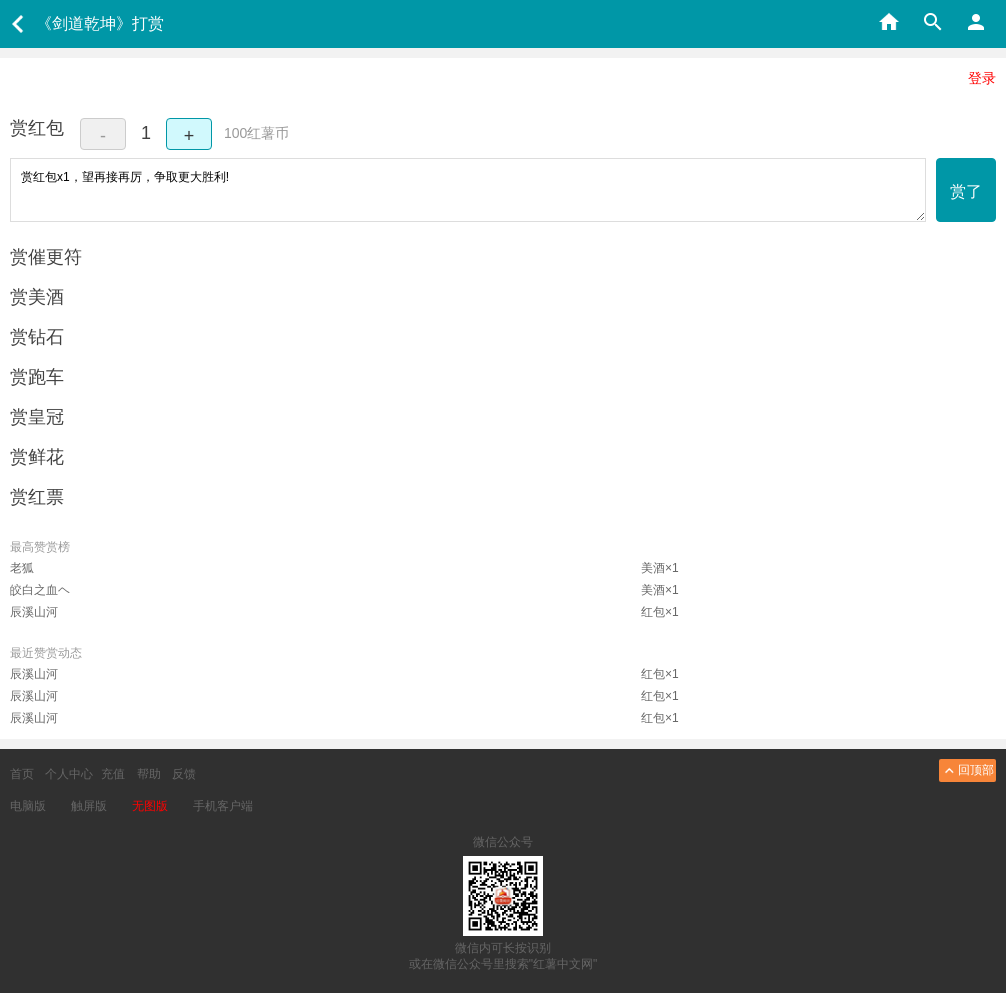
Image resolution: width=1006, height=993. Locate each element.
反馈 (184, 774)
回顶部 (967, 770)
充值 (113, 774)
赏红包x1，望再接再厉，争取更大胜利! (468, 190)
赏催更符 (46, 257)
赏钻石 (37, 337)
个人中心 (69, 774)
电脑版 (28, 806)
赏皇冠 (37, 417)
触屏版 (89, 806)
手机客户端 (223, 806)
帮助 (149, 774)
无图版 (150, 806)
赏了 (966, 191)
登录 (982, 78)
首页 (22, 774)
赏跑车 (37, 377)
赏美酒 (37, 297)
